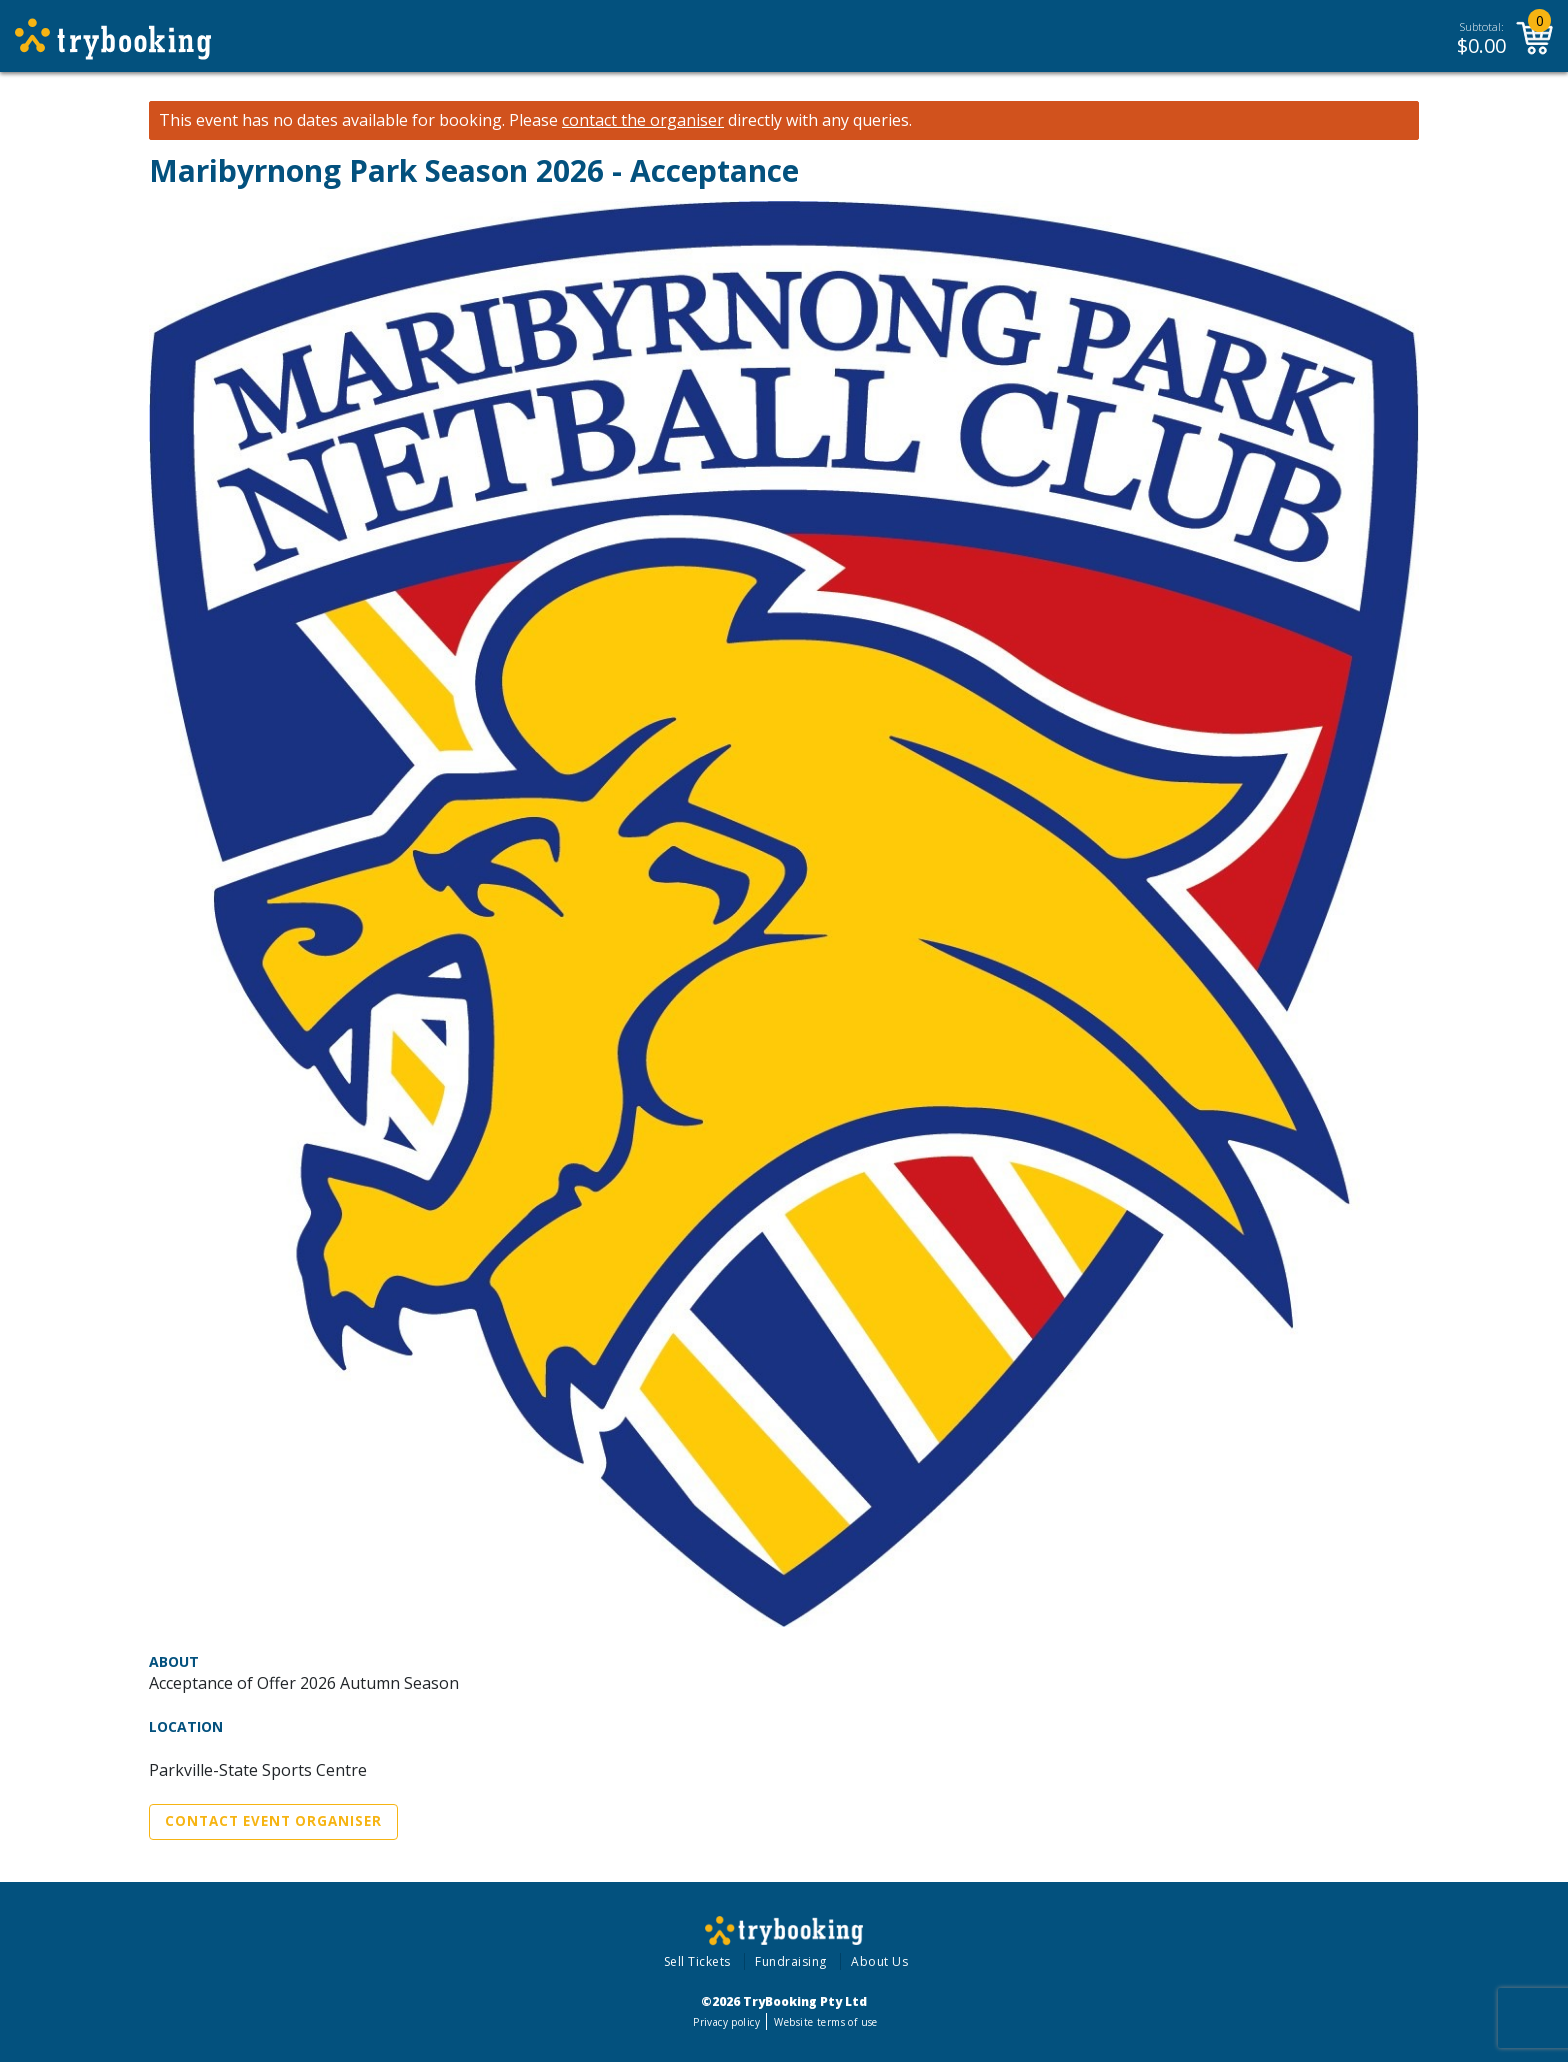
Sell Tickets (697, 1961)
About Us (879, 1961)
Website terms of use (825, 2022)
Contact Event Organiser (273, 1821)
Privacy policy (726, 2022)
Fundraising (791, 1961)
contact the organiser (643, 120)
